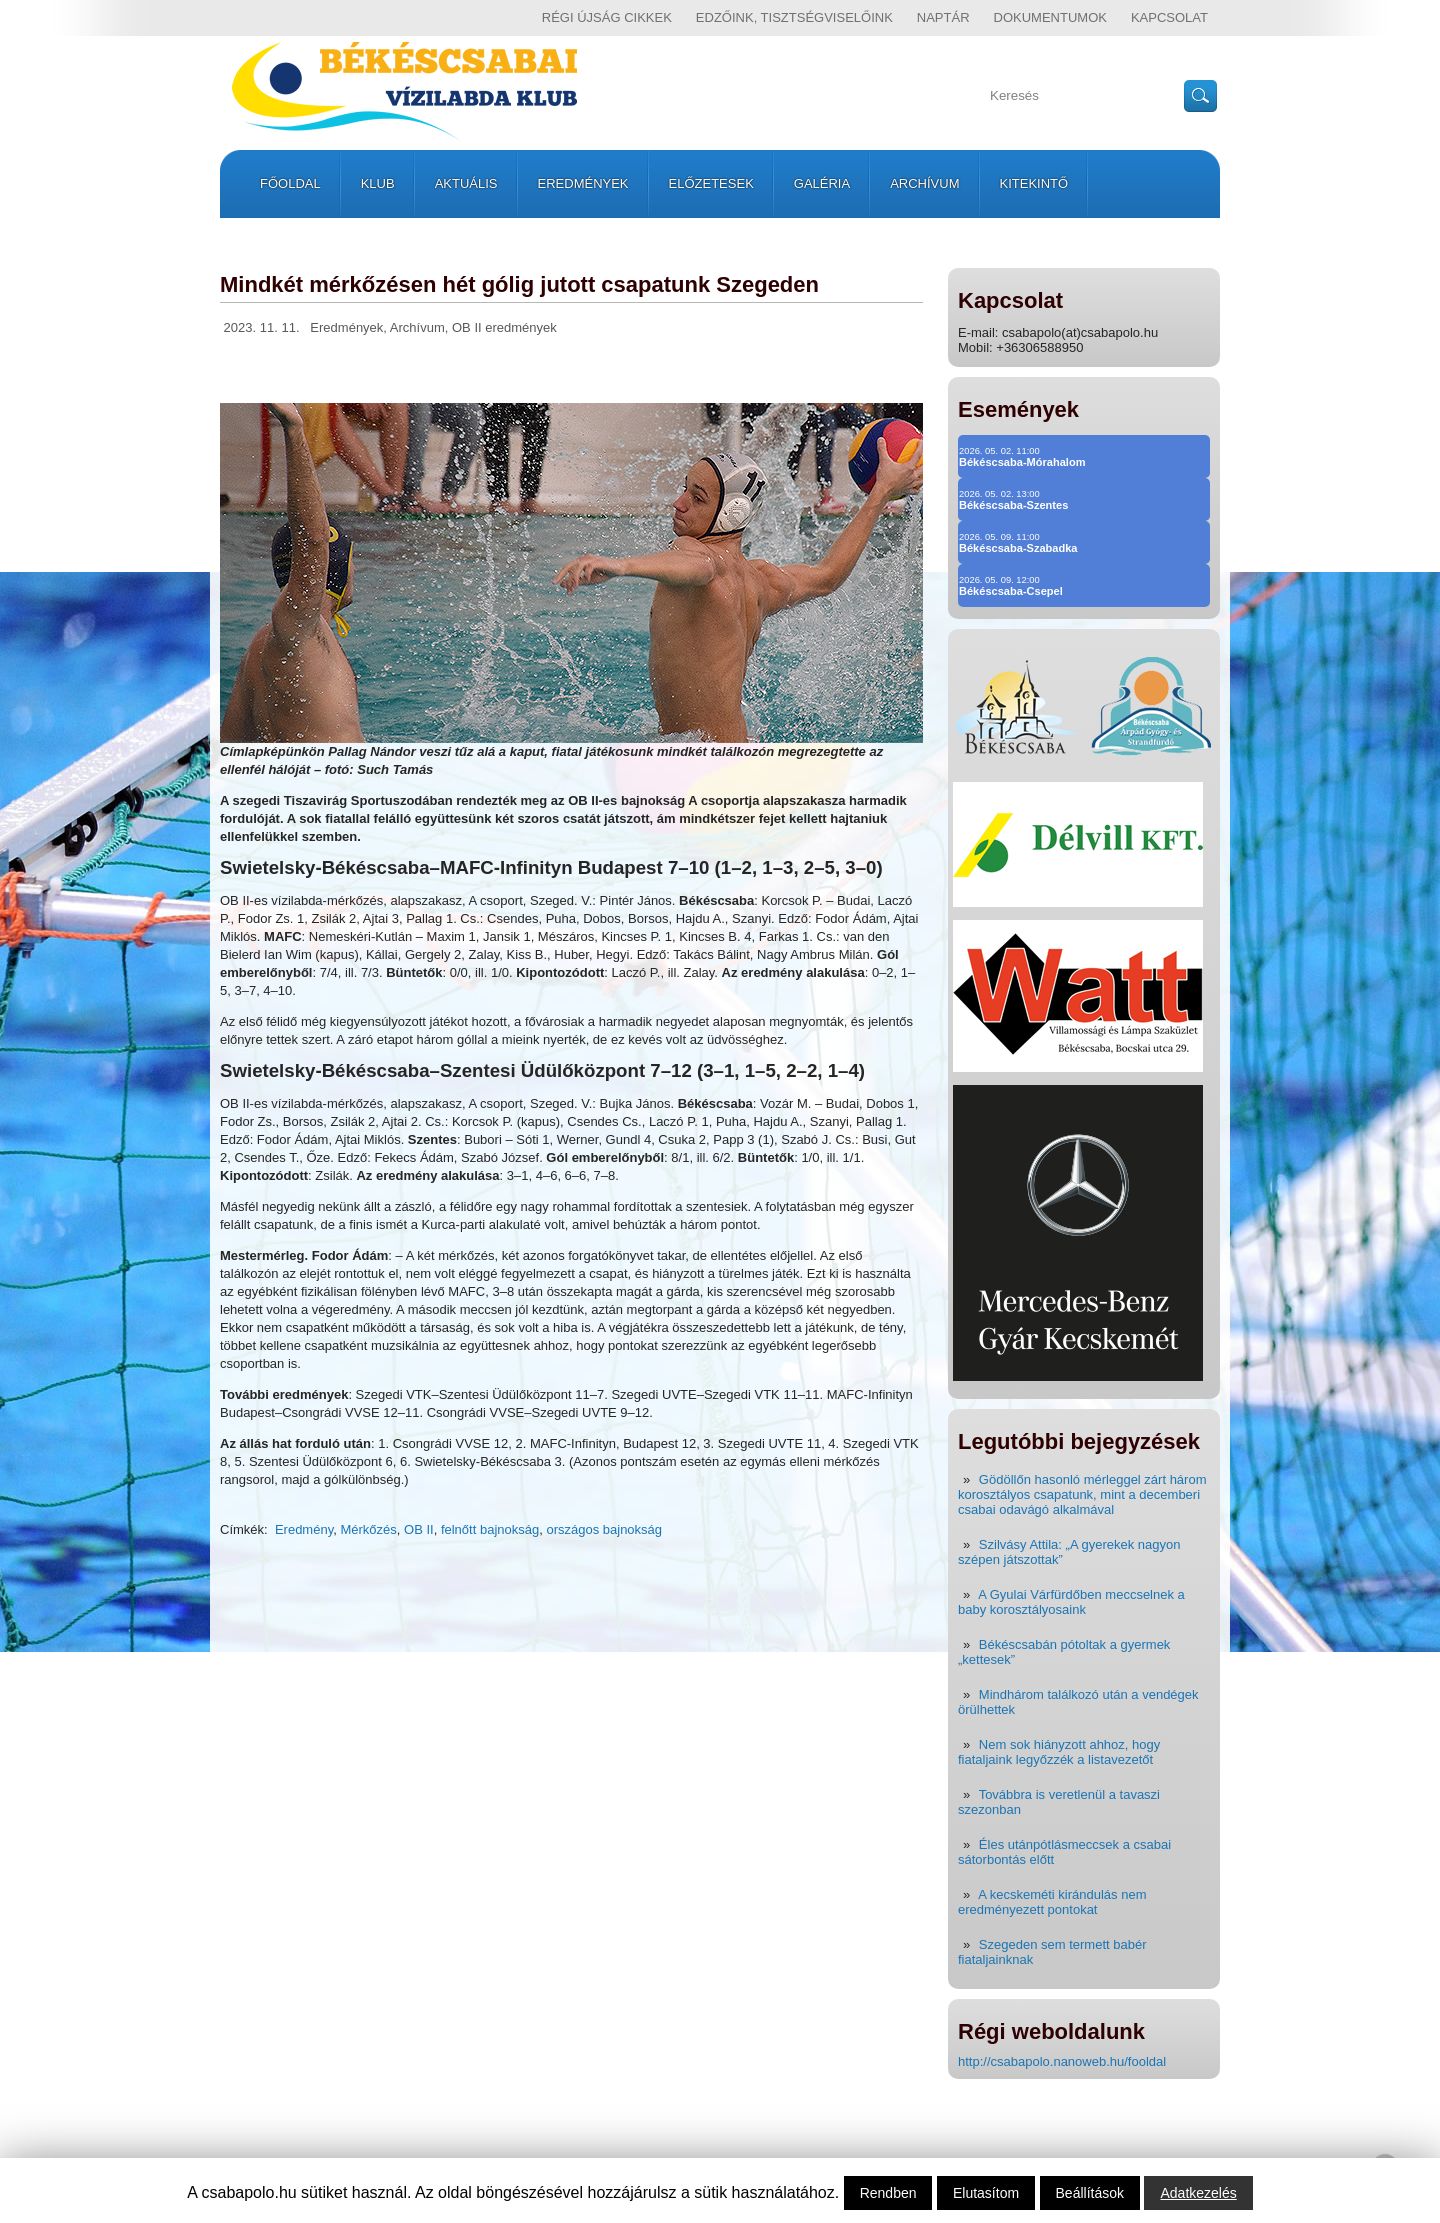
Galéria (822, 183)
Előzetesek (711, 183)
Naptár (943, 17)
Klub (378, 183)
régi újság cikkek (607, 17)
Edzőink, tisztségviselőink (794, 17)
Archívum (924, 183)
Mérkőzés (368, 1529)
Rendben (888, 2193)
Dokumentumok (1050, 17)
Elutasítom (986, 2193)
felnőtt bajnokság (490, 1529)
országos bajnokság (604, 1529)
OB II (419, 1529)
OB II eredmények (504, 327)
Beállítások (1090, 2193)
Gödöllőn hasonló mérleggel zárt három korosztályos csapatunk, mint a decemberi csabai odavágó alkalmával (1082, 1494)
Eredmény (304, 1529)
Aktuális (466, 183)
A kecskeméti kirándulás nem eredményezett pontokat (1052, 1902)
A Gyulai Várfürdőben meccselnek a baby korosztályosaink (1071, 1602)
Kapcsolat (1169, 17)
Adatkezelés (1198, 2193)
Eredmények (583, 183)
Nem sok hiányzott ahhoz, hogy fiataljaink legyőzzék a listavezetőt (1059, 1752)
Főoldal (290, 183)
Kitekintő (1034, 183)
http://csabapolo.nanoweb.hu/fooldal (1062, 2061)
